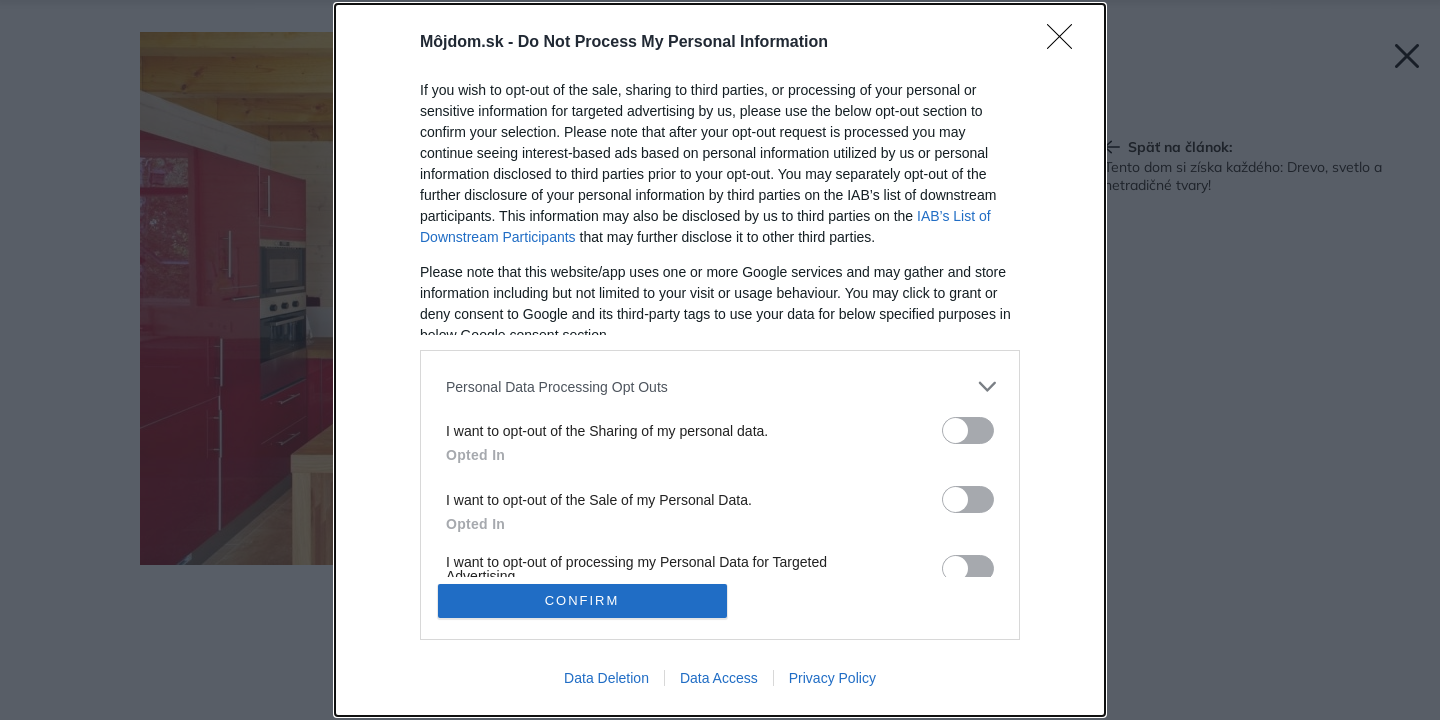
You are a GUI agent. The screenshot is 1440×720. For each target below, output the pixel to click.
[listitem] (720, 386)
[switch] (968, 430)
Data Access (719, 678)
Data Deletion (606, 678)
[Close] (1066, 43)
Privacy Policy (832, 678)
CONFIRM (582, 600)
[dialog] (720, 360)
